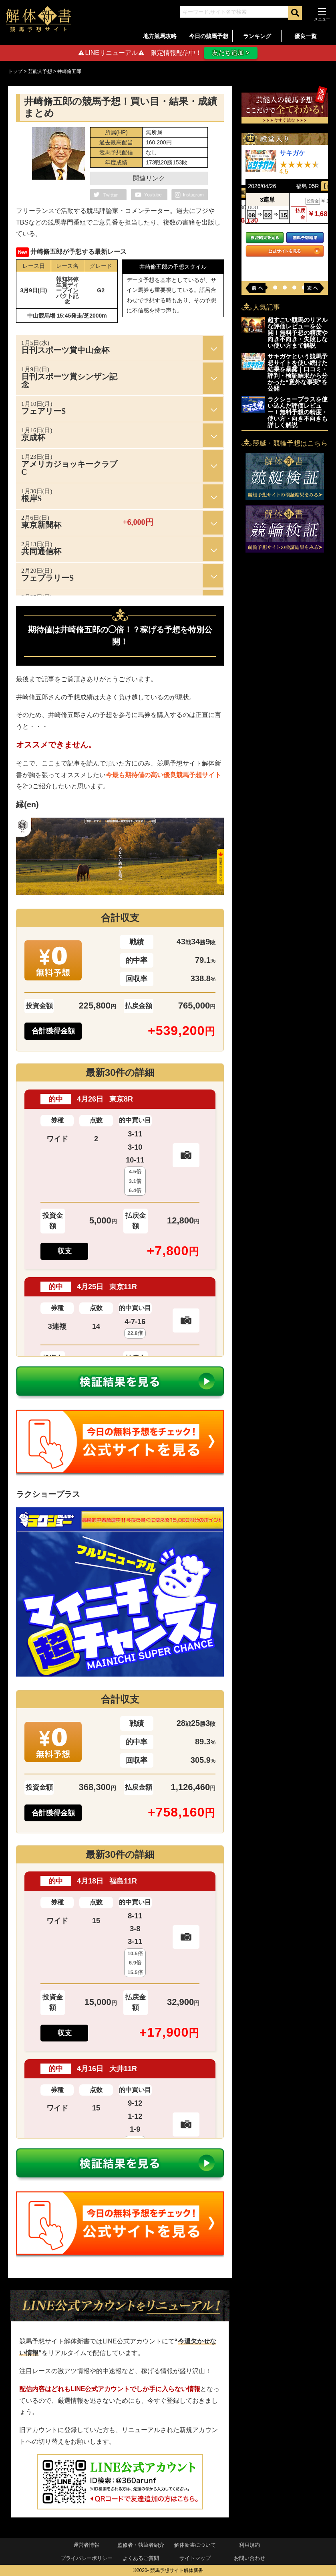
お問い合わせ (249, 2558)
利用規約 (249, 2545)
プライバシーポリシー (86, 2558)
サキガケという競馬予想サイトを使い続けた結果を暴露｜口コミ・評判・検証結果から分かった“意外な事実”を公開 (298, 372)
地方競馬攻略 (160, 36)
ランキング (257, 36)
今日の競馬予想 (208, 36)
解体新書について (195, 2545)
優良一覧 (305, 36)
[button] (275, 288)
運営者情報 (86, 2545)
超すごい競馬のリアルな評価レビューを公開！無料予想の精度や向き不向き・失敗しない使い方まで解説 (298, 332)
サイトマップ (195, 2558)
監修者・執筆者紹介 (140, 2545)
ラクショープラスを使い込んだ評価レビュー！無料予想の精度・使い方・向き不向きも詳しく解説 (298, 412)
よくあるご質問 (141, 2558)
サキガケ (292, 153)
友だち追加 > (230, 52)
